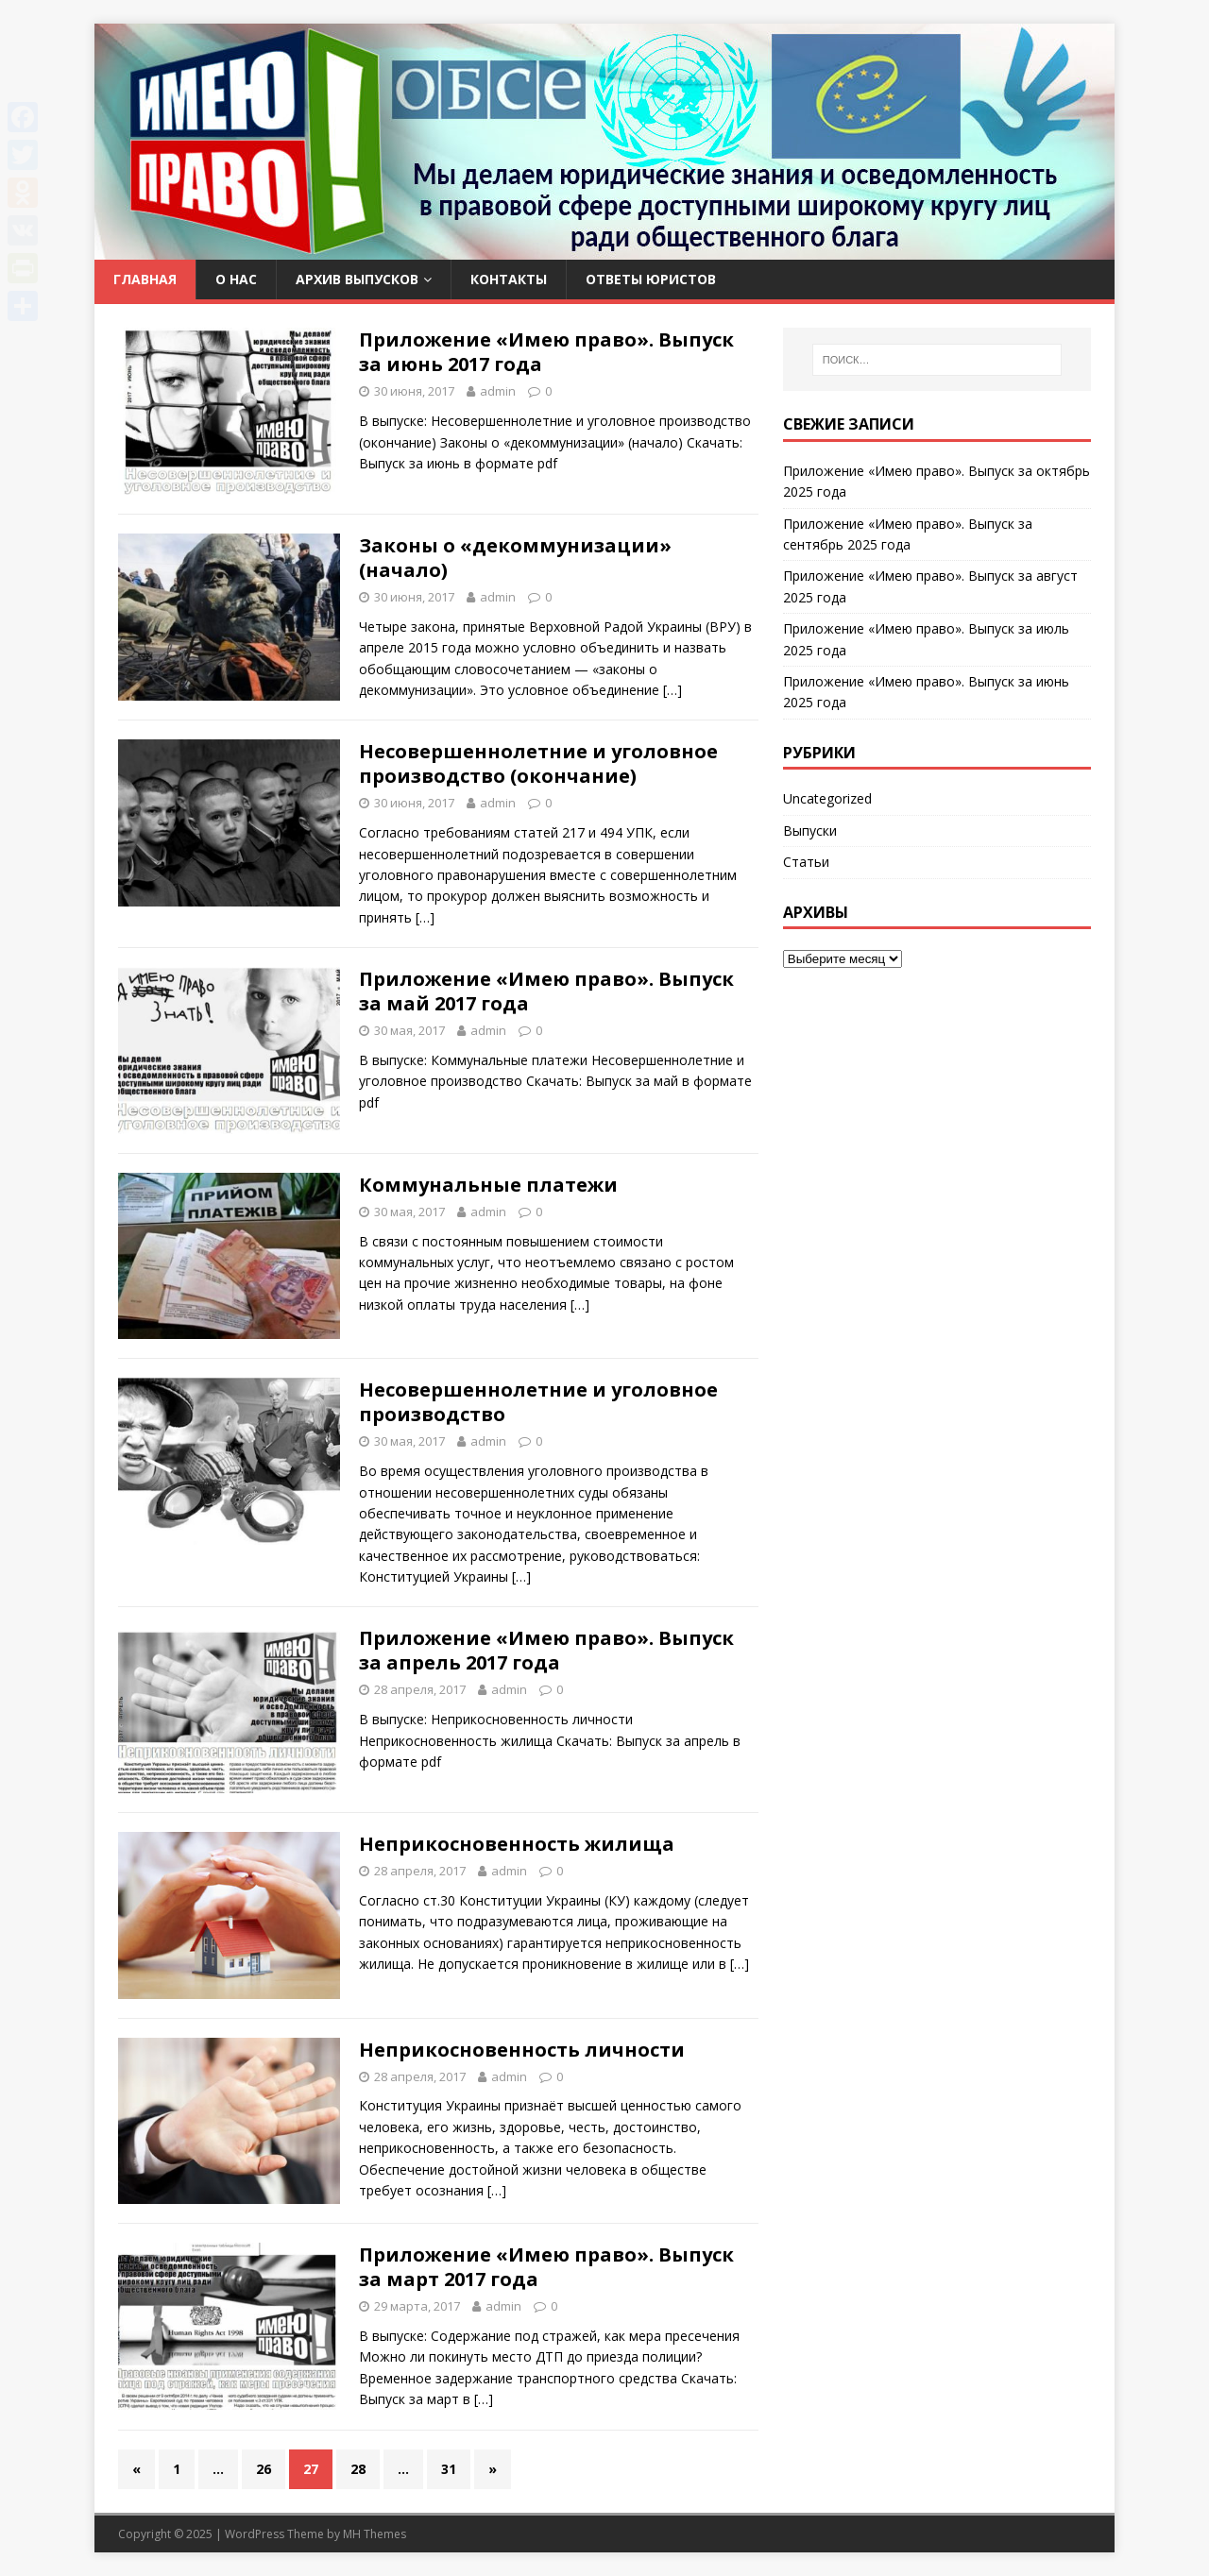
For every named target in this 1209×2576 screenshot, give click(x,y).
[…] (672, 690)
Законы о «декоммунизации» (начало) (515, 558)
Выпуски (810, 830)
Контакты (508, 279)
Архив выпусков (357, 279)
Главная (145, 279)
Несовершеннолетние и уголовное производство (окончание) (538, 763)
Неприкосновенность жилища (516, 1843)
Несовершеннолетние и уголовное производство (538, 1402)
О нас (236, 279)
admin (498, 390)
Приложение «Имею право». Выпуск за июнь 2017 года (546, 352)
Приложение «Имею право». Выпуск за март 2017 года (546, 2267)
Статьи (806, 862)
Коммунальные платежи (488, 1184)
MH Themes (374, 2534)
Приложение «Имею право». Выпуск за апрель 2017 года (546, 1650)
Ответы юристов (651, 279)
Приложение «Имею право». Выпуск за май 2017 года (546, 991)
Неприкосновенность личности (522, 2049)
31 (448, 2469)
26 (263, 2469)
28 (358, 2469)
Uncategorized (827, 798)
